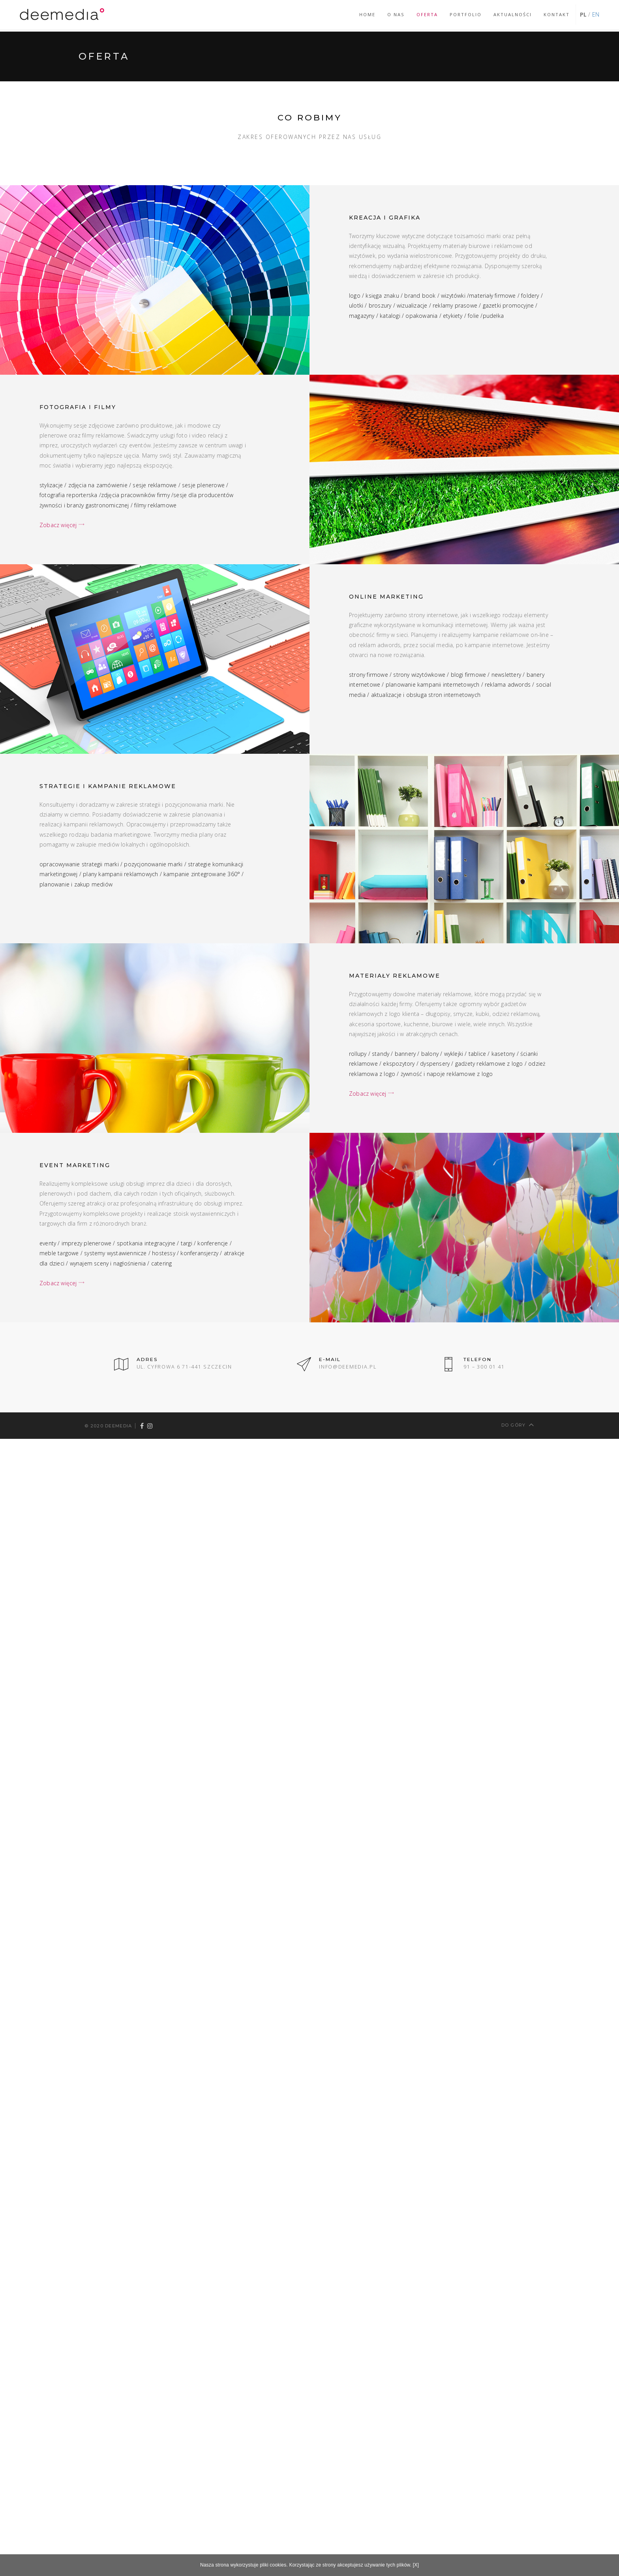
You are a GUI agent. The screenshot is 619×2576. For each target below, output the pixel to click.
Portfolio (466, 14)
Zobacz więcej (61, 525)
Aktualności (512, 14)
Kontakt (557, 14)
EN (595, 14)
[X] (416, 2565)
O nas (396, 14)
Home (367, 14)
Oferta (427, 14)
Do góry (518, 1424)
